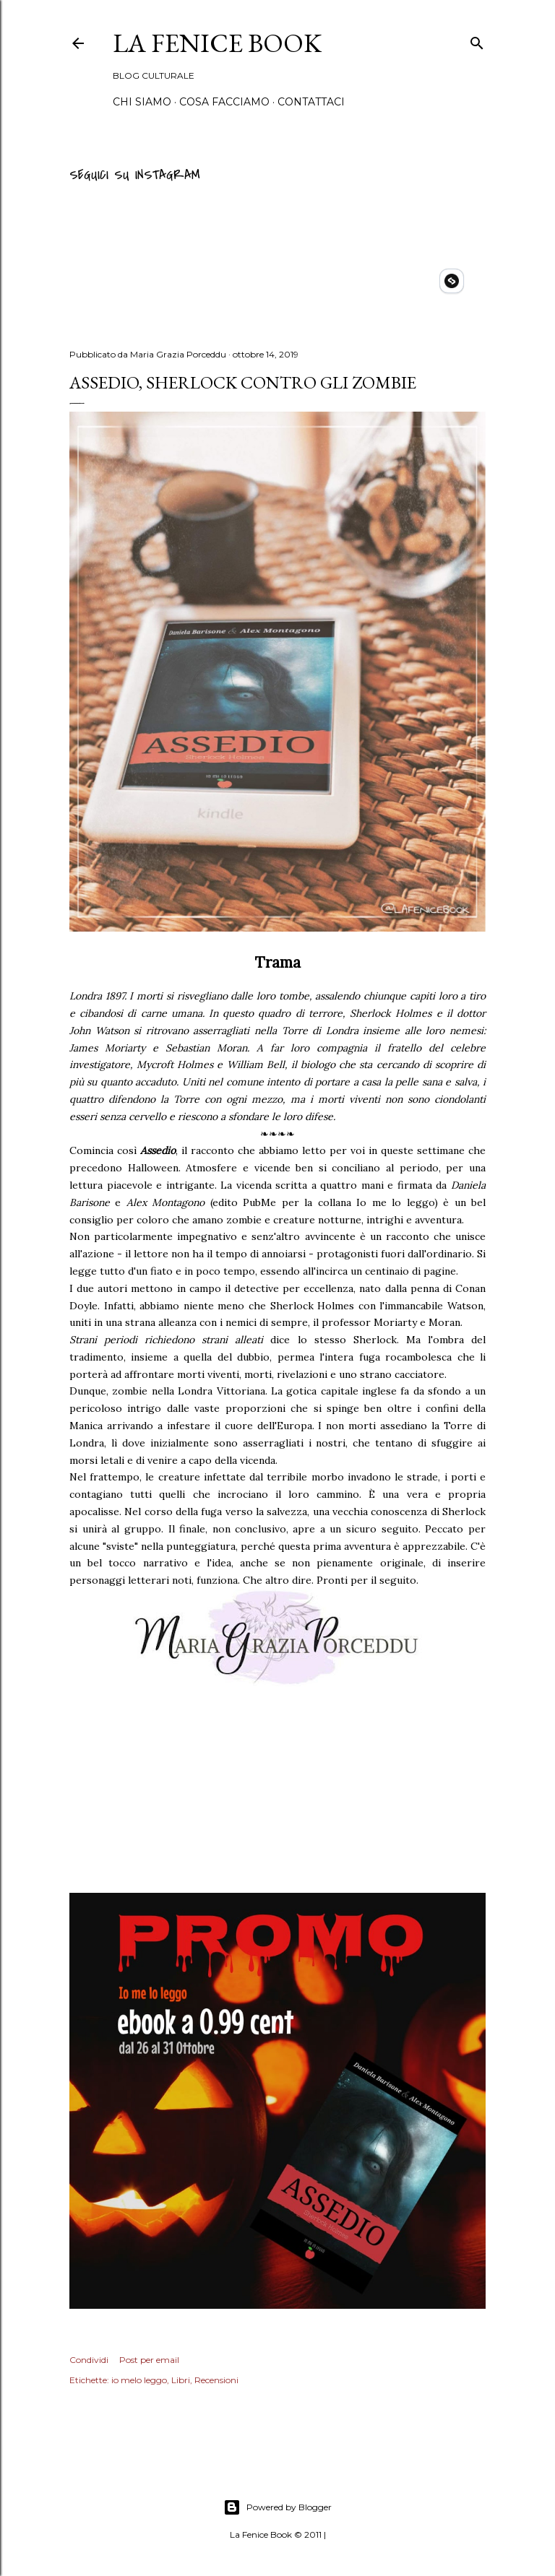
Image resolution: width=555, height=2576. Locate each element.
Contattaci (311, 101)
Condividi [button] (88, 2359)
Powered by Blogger (277, 2507)
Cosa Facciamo (224, 101)
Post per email (149, 2359)
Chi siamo (142, 101)
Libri (180, 2380)
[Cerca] (477, 41)
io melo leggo (139, 2380)
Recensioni (216, 2380)
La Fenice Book (217, 43)
